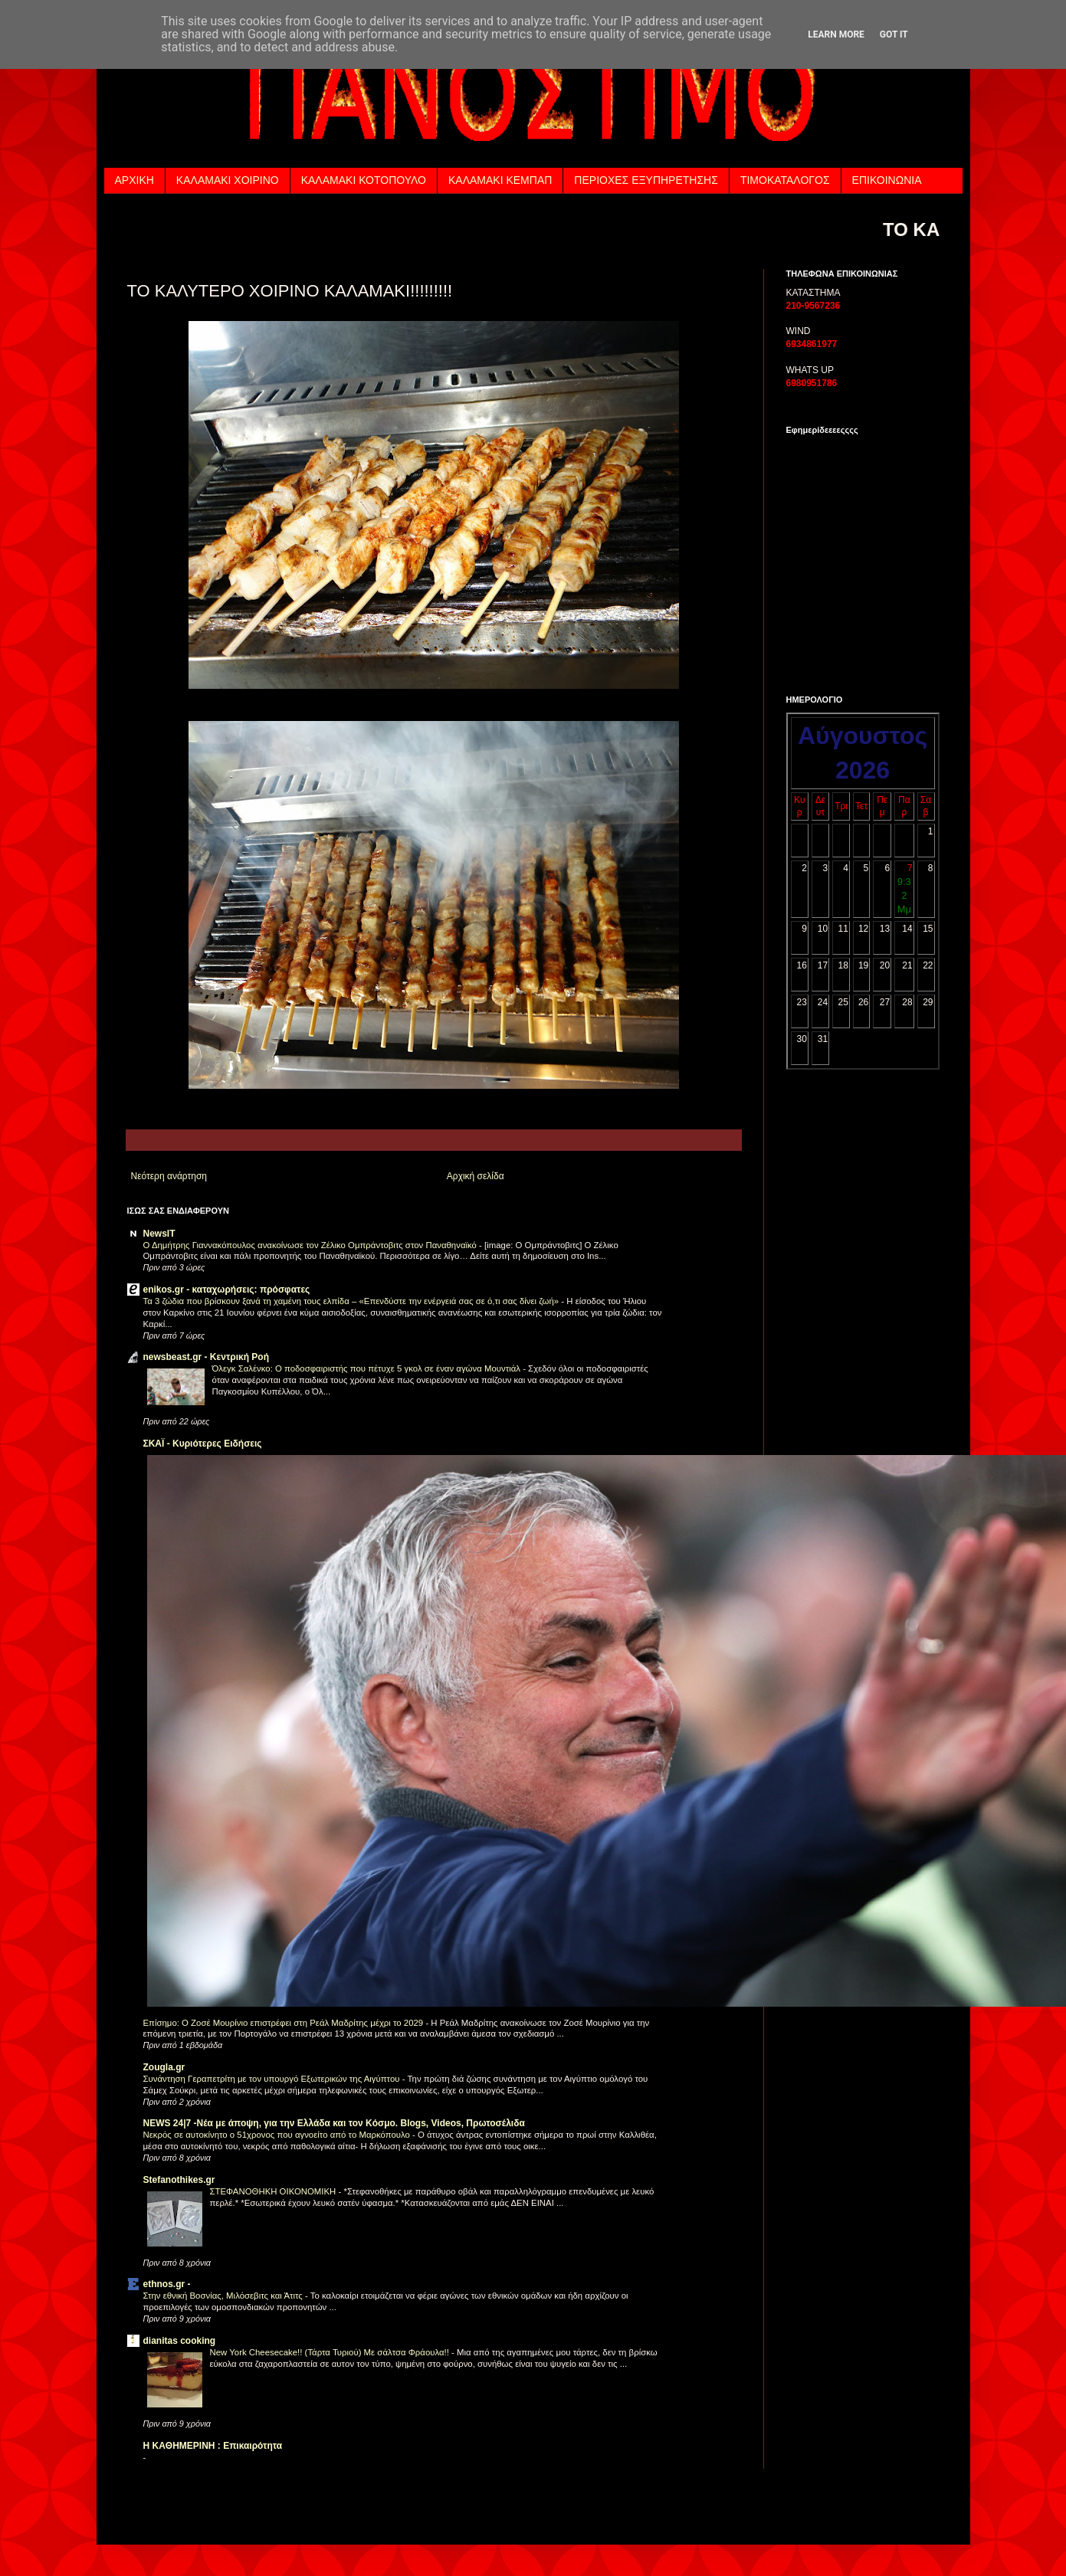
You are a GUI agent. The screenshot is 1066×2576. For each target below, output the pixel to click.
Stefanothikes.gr (179, 2180)
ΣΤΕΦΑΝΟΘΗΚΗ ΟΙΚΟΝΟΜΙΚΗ (274, 2191)
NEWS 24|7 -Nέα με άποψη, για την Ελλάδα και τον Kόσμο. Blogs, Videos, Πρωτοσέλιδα (334, 2123)
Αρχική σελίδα (475, 1176)
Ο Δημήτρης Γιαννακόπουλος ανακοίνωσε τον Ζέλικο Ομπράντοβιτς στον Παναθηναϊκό (311, 1245)
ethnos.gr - (167, 2284)
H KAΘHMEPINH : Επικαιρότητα (213, 2445)
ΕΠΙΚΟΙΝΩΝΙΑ (887, 180)
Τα (824, 666)
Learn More (836, 34)
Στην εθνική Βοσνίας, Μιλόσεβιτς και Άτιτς (224, 2295)
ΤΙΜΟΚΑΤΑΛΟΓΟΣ (785, 180)
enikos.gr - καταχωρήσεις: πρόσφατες (226, 1289)
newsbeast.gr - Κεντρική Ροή (206, 1357)
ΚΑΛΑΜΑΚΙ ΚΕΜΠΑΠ (500, 180)
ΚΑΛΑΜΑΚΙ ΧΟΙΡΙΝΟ (227, 180)
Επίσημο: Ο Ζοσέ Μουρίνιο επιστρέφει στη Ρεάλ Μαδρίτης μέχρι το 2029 (284, 2022)
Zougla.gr (164, 2067)
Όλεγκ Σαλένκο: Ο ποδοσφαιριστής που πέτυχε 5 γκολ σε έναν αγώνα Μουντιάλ (367, 1368)
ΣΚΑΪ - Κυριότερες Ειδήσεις (202, 1443)
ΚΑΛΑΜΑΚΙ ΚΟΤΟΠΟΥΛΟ (363, 180)
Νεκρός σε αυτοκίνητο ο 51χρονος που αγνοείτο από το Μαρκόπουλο (278, 2134)
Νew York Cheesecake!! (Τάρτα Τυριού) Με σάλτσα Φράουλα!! (331, 2352)
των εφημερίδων (904, 666)
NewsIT (159, 1233)
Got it (894, 34)
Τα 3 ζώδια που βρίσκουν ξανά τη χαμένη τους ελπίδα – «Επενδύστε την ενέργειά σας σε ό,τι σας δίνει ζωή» (352, 1301)
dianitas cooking (179, 2340)
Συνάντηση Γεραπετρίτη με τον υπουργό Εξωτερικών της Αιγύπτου (272, 2078)
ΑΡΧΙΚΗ (134, 180)
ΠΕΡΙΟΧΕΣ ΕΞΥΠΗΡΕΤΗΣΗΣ (646, 180)
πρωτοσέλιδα (852, 666)
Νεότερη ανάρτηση (169, 1176)
